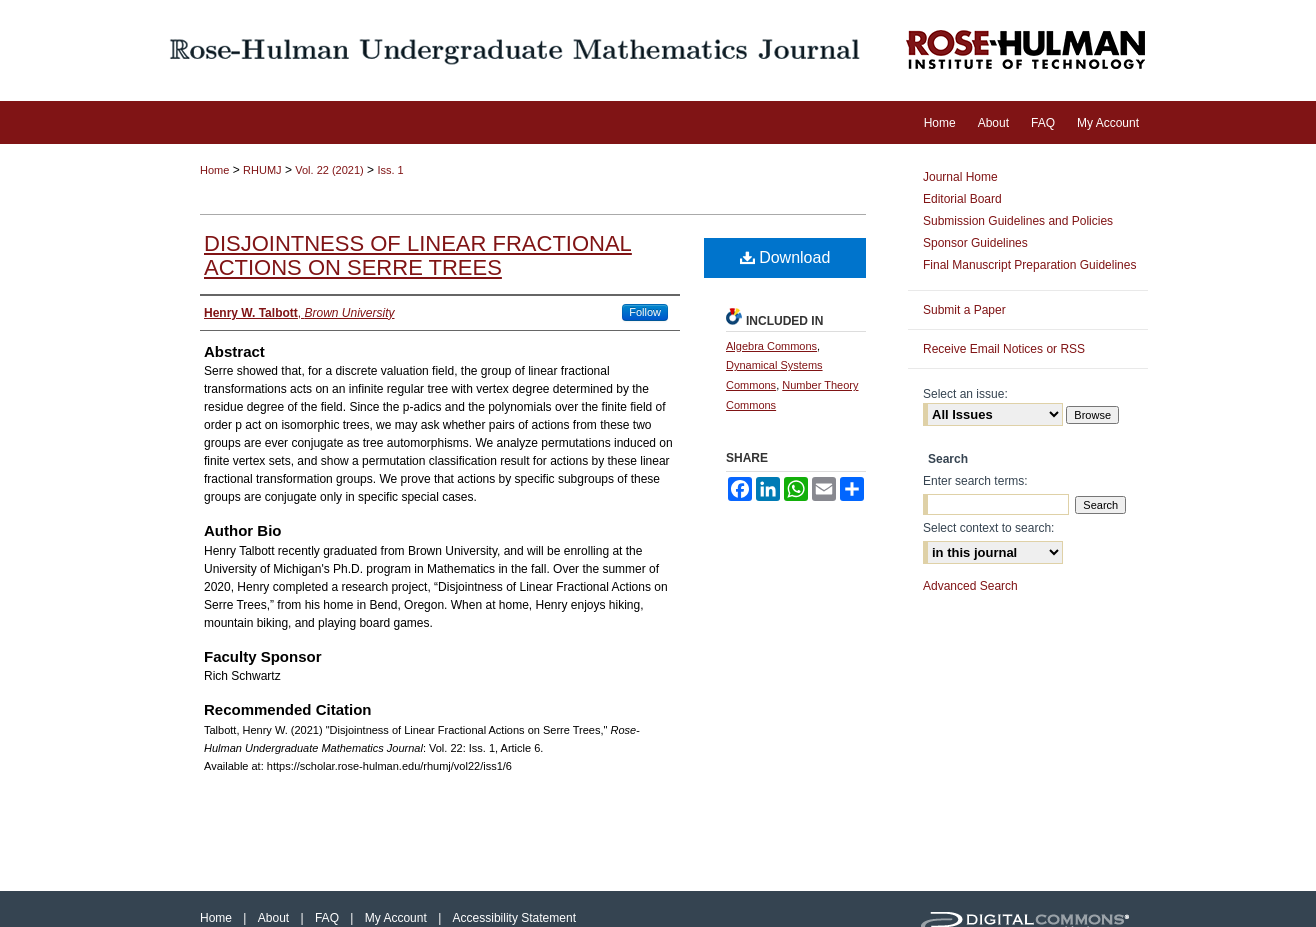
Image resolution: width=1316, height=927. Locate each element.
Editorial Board (962, 199)
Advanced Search (970, 586)
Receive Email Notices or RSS (1004, 349)
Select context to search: (988, 528)
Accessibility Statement (514, 918)
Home (214, 170)
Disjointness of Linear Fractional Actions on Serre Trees (418, 255)
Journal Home (960, 177)
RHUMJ (262, 170)
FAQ (328, 918)
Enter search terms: (975, 481)
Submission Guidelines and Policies (1018, 221)
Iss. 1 (390, 170)
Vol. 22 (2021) (329, 170)
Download (785, 257)
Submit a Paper (964, 310)
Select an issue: (965, 394)
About (275, 918)
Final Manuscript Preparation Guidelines (1029, 265)
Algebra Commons (771, 346)
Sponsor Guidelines (975, 243)
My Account (397, 918)
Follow (645, 312)
